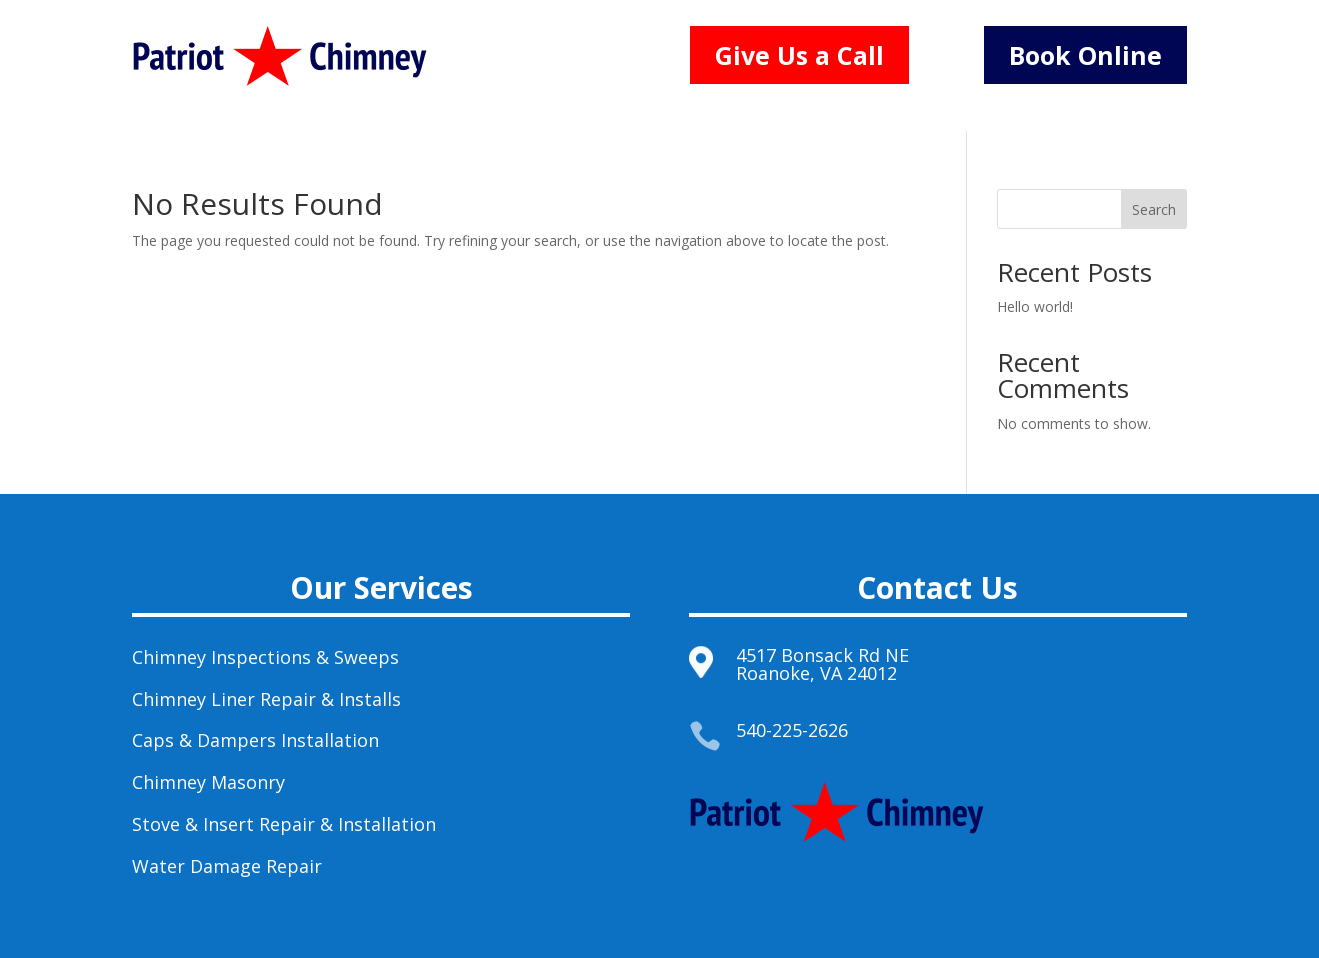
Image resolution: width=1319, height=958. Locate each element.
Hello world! (1035, 306)
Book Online (1085, 55)
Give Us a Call (799, 55)
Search (1154, 209)
